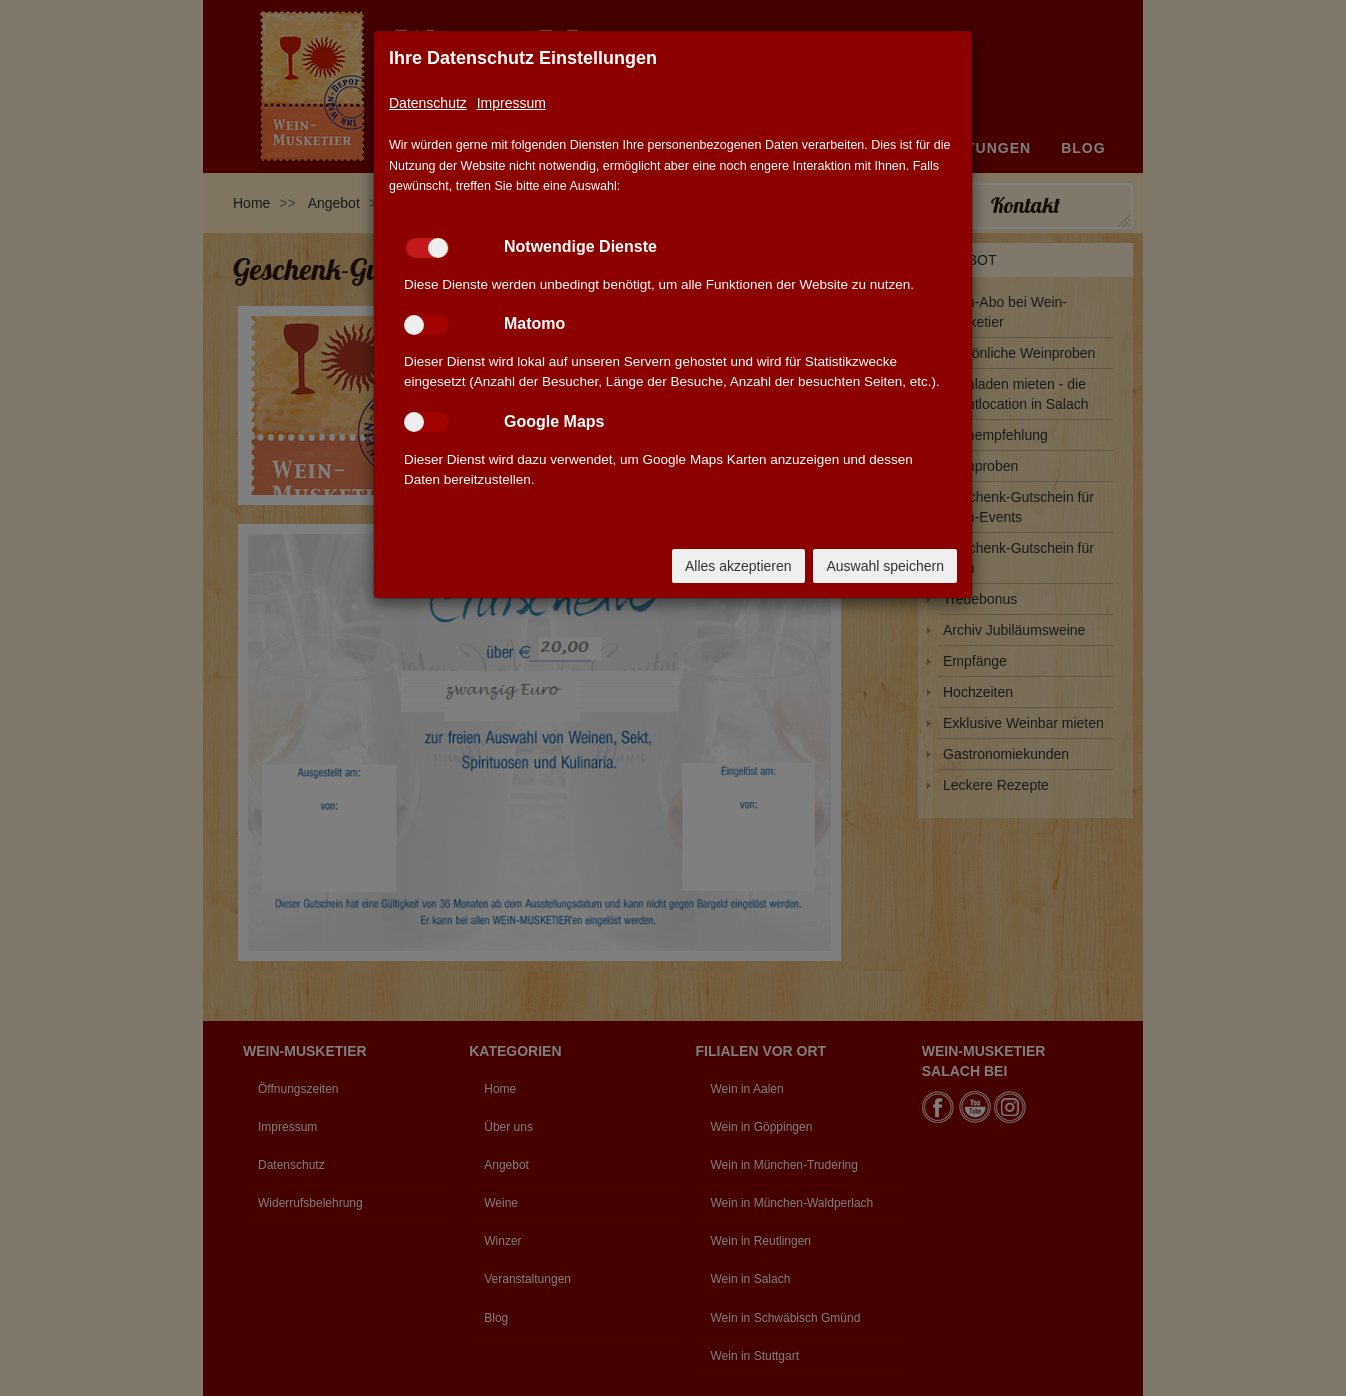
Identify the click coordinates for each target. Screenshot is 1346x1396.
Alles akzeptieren (738, 566)
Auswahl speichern (885, 566)
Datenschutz (428, 103)
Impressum (511, 103)
